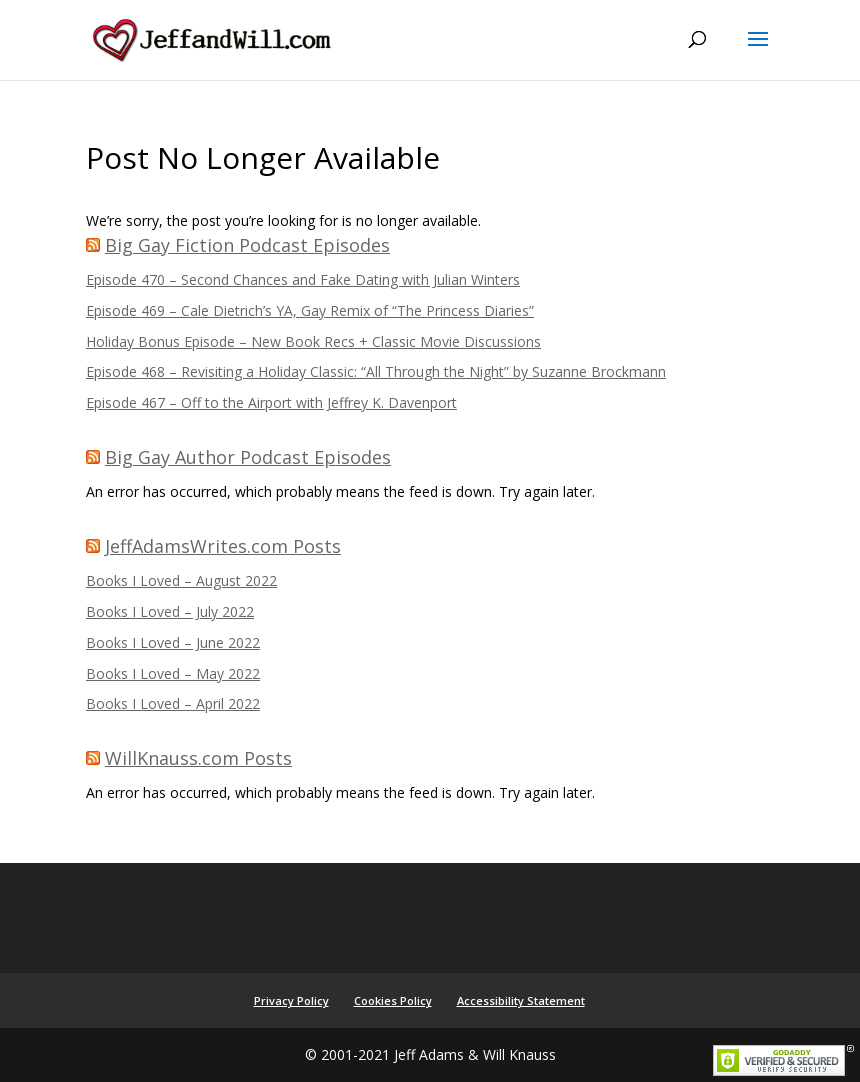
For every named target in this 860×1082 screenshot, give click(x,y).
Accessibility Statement (521, 1000)
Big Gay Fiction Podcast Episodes (247, 245)
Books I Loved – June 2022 (173, 642)
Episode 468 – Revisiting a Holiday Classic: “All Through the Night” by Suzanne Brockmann (376, 371)
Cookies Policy (393, 1000)
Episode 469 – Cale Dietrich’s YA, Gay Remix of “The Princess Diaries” (310, 310)
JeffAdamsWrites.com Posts (223, 546)
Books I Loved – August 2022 (181, 580)
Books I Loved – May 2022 (173, 673)
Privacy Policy (291, 1000)
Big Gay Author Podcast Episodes (248, 457)
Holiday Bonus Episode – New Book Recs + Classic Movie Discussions (313, 341)
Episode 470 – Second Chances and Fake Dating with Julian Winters (303, 279)
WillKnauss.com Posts (198, 758)
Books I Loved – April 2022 (173, 703)
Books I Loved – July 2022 (170, 611)
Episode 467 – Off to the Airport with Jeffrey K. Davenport (271, 402)
